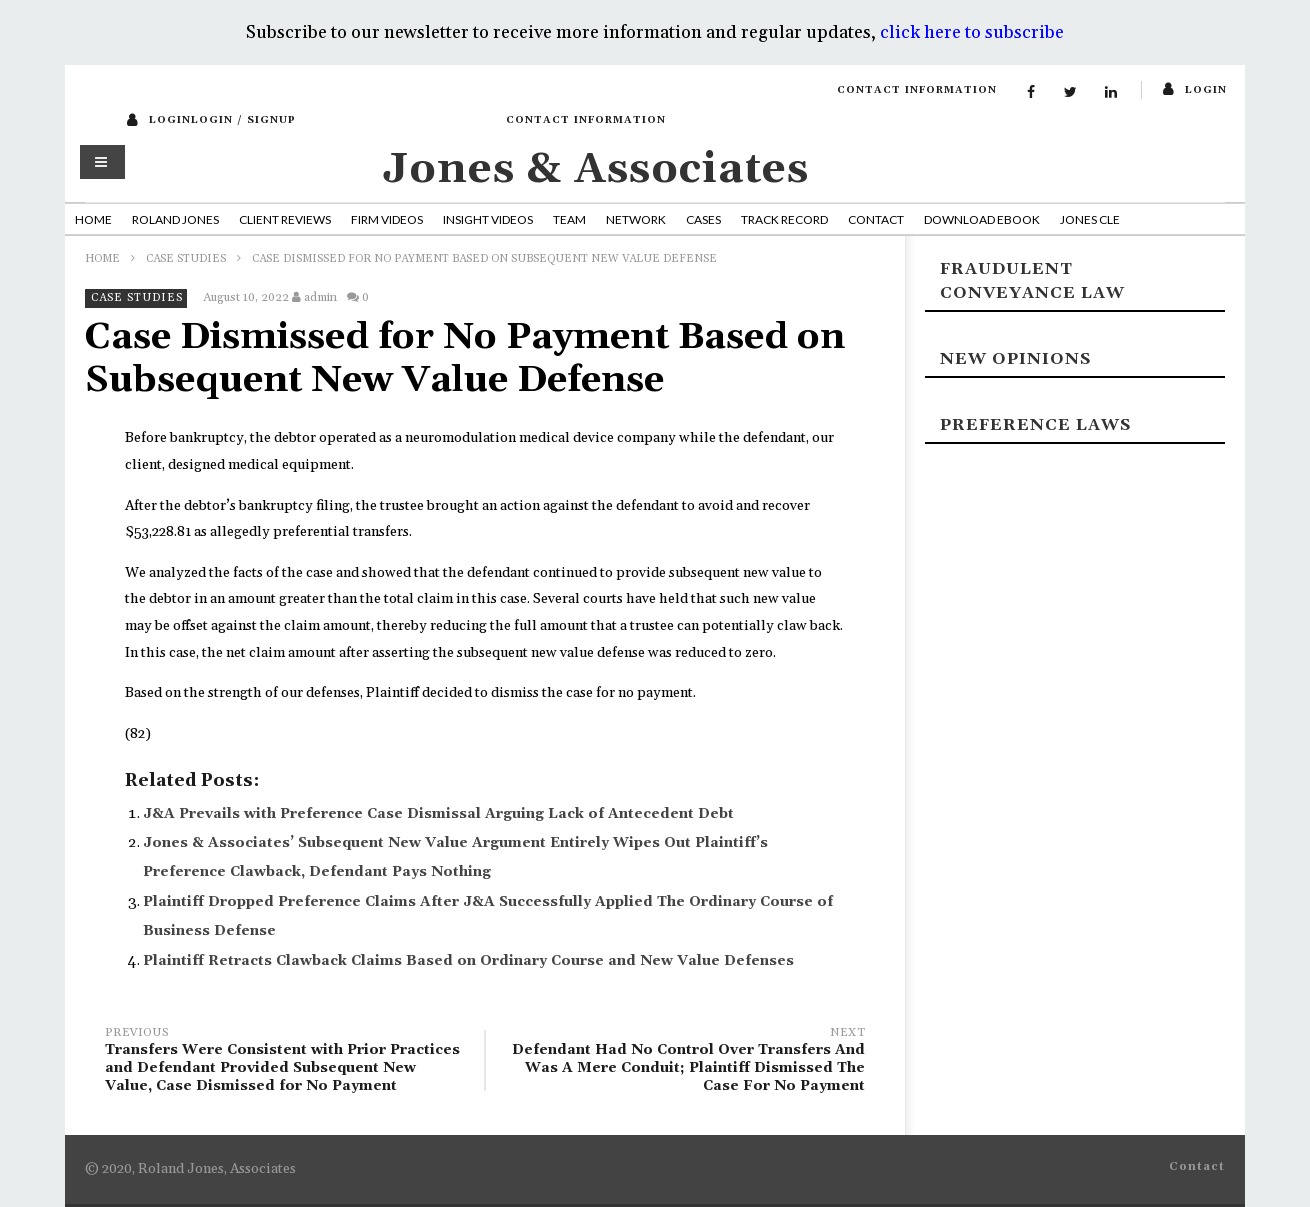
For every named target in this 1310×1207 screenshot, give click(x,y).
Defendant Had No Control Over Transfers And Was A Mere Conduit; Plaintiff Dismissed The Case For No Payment (685, 1062)
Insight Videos (488, 219)
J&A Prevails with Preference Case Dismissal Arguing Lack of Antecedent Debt (438, 814)
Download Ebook (982, 219)
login (1206, 90)
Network (636, 219)
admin (320, 297)
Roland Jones (175, 219)
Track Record (784, 219)
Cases (703, 219)
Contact (876, 219)
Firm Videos (387, 219)
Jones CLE (1090, 219)
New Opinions (1015, 359)
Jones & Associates (596, 169)
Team (569, 219)
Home (93, 219)
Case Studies (186, 259)
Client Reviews (285, 219)
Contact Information (917, 90)
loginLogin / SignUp (222, 120)
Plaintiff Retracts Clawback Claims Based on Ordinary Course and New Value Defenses (468, 961)
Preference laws (1035, 425)
